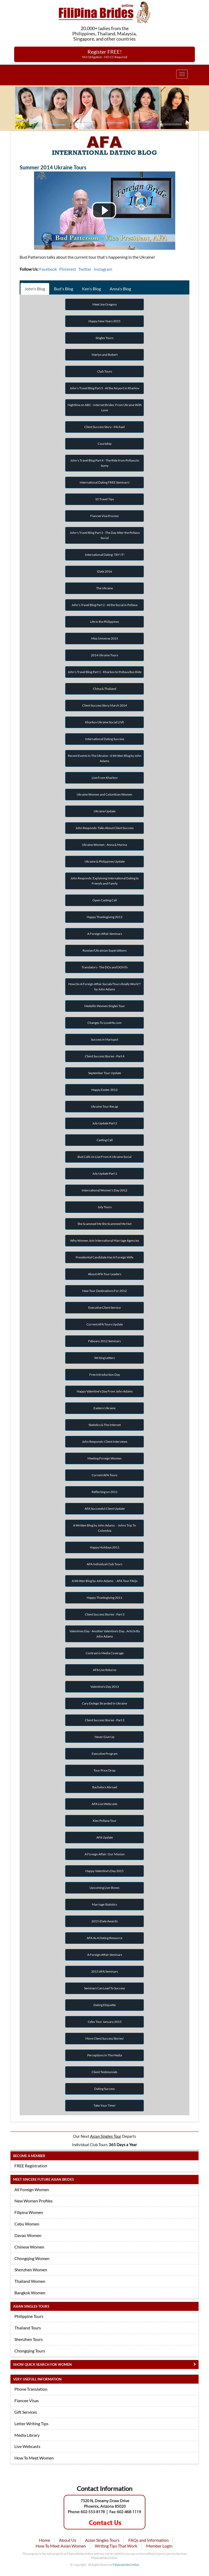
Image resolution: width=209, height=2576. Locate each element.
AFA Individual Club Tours (104, 1564)
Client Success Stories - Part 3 (104, 1614)
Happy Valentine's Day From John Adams (105, 1391)
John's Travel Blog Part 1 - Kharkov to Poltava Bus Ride (104, 672)
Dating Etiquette (105, 2005)
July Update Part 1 (104, 1173)
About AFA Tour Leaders (104, 1274)
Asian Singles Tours (102, 2540)
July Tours (105, 1207)
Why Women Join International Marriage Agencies (104, 1240)
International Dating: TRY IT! (104, 555)
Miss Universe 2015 (104, 638)
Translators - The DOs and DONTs (104, 967)
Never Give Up (104, 1737)
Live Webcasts (27, 2446)
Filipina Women (28, 2212)
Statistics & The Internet (105, 1425)
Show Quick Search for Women (42, 2364)
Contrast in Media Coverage (105, 1653)
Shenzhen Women (30, 2269)
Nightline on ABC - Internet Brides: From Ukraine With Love (105, 407)
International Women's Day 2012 (104, 1190)
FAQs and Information (148, 2540)
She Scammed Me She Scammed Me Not (104, 1224)
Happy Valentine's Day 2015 (104, 1871)
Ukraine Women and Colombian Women (104, 794)
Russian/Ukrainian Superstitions (104, 950)
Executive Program (105, 1754)
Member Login (159, 2545)
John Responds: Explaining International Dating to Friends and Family (104, 880)
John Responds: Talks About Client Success (104, 828)
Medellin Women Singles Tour (104, 1006)
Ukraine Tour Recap (104, 1106)
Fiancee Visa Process (104, 516)
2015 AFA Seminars (104, 1971)
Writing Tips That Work (116, 2545)
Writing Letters (104, 1358)
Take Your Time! (105, 2105)
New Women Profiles (33, 2200)
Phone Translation (30, 2388)
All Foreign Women (31, 2189)
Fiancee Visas (26, 2400)
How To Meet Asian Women (61, 2545)
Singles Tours (104, 338)
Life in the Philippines (104, 622)
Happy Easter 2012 (104, 1090)
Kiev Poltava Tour (105, 1821)
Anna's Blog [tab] (120, 288)
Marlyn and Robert (105, 355)
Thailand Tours (27, 2327)
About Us (67, 2540)
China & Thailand (104, 689)
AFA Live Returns (104, 1670)
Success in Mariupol (104, 1039)
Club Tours (104, 371)
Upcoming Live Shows (104, 1888)
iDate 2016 (104, 571)
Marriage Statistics (104, 1904)
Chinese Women (29, 2246)
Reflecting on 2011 (105, 1492)
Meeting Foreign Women (104, 1458)
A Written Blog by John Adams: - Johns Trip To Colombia (104, 1528)
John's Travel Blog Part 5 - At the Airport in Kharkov (104, 388)
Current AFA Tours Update (104, 1324)
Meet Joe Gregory (104, 304)
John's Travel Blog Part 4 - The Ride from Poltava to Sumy (104, 463)
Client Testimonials (104, 2072)
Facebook (48, 269)
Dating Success (104, 2089)
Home (44, 2540)
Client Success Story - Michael (104, 427)
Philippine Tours (28, 2316)
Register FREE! (104, 53)
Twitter (84, 269)
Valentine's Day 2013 (104, 1687)
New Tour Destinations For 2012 (104, 1291)
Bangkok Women (29, 2292)
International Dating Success (104, 739)
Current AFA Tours (104, 1475)
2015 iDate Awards (104, 1921)
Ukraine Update (105, 811)
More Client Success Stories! (104, 2038)
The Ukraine (104, 588)
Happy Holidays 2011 (104, 1547)
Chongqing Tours (29, 2350)
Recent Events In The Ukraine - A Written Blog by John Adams (104, 758)
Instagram (103, 269)
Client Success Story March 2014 (104, 705)
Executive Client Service (104, 1307)
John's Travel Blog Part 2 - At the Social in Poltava (105, 605)
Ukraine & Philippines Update (105, 861)
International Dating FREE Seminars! (105, 482)
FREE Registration (30, 2165)
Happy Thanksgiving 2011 (104, 1598)
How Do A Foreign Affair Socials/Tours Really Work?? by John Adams (104, 986)
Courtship (105, 444)
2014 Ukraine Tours (104, 655)
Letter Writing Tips (31, 2423)
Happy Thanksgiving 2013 (104, 917)
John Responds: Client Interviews (104, 1442)
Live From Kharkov (105, 778)
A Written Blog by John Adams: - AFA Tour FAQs (105, 1581)
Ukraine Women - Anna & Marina (104, 845)
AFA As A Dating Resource (104, 1938)
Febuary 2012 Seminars (104, 1341)
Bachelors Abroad (104, 1787)
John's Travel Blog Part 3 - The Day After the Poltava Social (105, 535)
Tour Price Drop (105, 1770)
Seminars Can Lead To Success (104, 1988)
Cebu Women (26, 2223)
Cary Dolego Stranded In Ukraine (104, 1703)
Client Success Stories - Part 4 (104, 1056)
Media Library (27, 2435)
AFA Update (104, 1837)
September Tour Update (104, 1073)
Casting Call (105, 1140)
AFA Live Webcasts (104, 1804)
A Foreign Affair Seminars (104, 934)
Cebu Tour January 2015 (105, 2022)
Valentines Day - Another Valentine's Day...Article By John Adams (104, 1633)
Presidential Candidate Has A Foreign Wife (104, 1257)
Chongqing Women (32, 2258)
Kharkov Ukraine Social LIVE (104, 722)
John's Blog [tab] (35, 288)
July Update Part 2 (104, 1123)
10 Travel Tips (104, 499)
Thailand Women (29, 2281)
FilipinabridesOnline (126, 2564)
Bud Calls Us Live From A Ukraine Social (104, 1157)
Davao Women (27, 2235)
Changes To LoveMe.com (104, 1023)
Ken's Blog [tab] (91, 288)
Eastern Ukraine (105, 1408)
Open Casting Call (104, 900)
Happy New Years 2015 (104, 321)
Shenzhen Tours (28, 2339)
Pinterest (67, 269)
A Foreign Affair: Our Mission (105, 1854)
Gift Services (25, 2412)
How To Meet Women (34, 2457)
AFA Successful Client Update (105, 1509)
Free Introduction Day (104, 1374)
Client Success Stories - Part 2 (104, 1720)
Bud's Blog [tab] (63, 288)
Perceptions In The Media (104, 2055)
